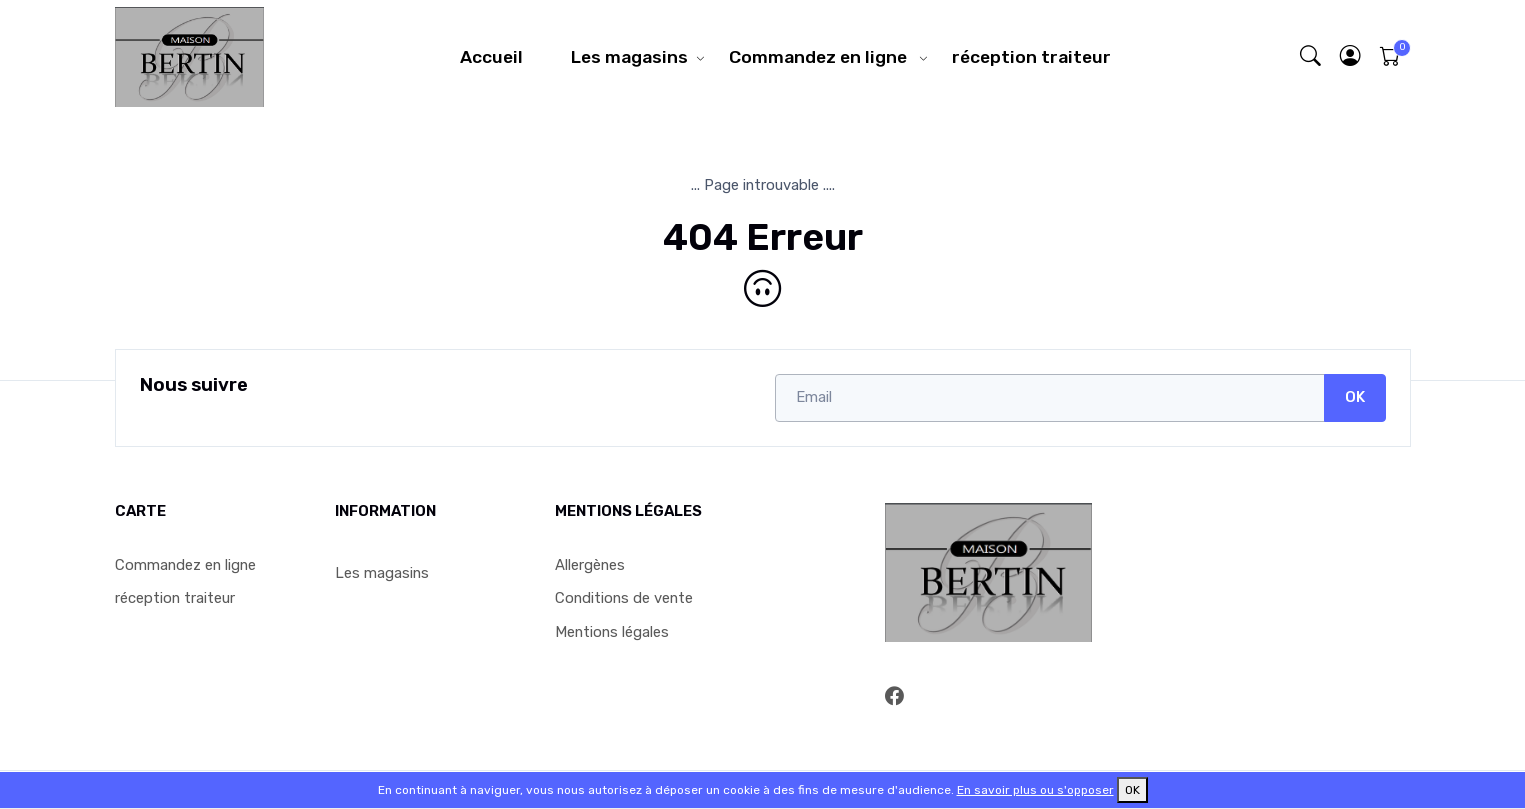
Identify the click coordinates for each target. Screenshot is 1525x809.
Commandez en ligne (820, 57)
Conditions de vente (624, 598)
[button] (1350, 56)
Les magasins (629, 57)
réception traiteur (1031, 57)
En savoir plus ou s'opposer (1035, 790)
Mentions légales (612, 632)
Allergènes (590, 565)
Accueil (491, 57)
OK (1355, 397)
